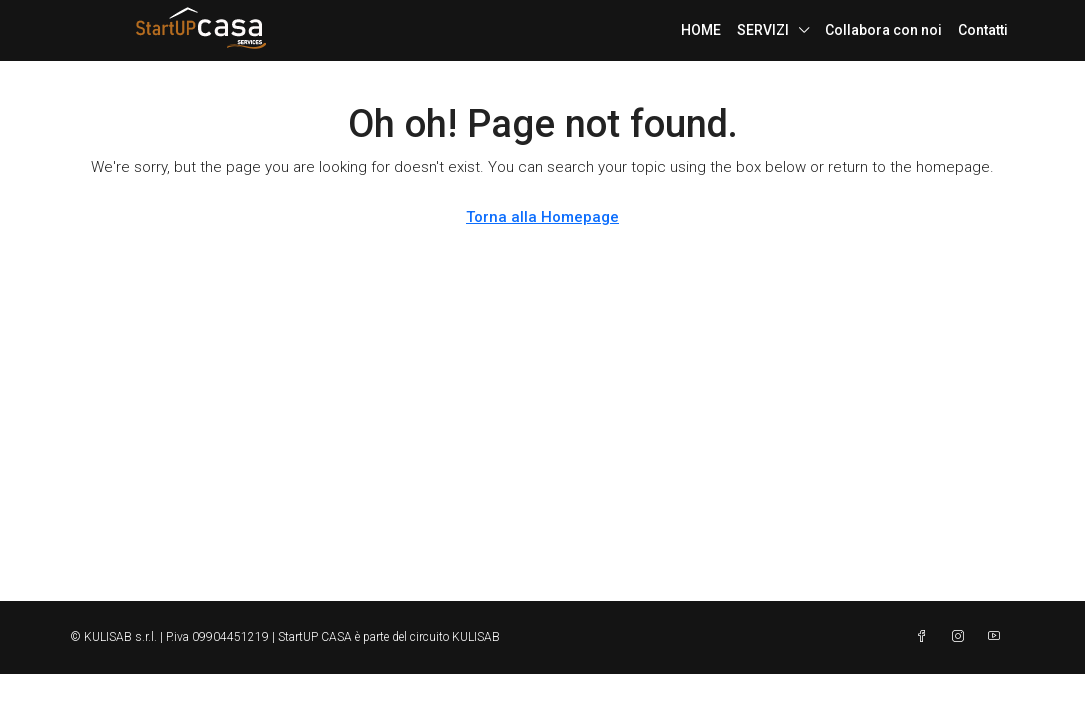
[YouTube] (998, 637)
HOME (701, 30)
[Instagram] (962, 637)
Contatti (983, 30)
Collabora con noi (883, 30)
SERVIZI (763, 30)
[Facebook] (926, 637)
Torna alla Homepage (542, 217)
